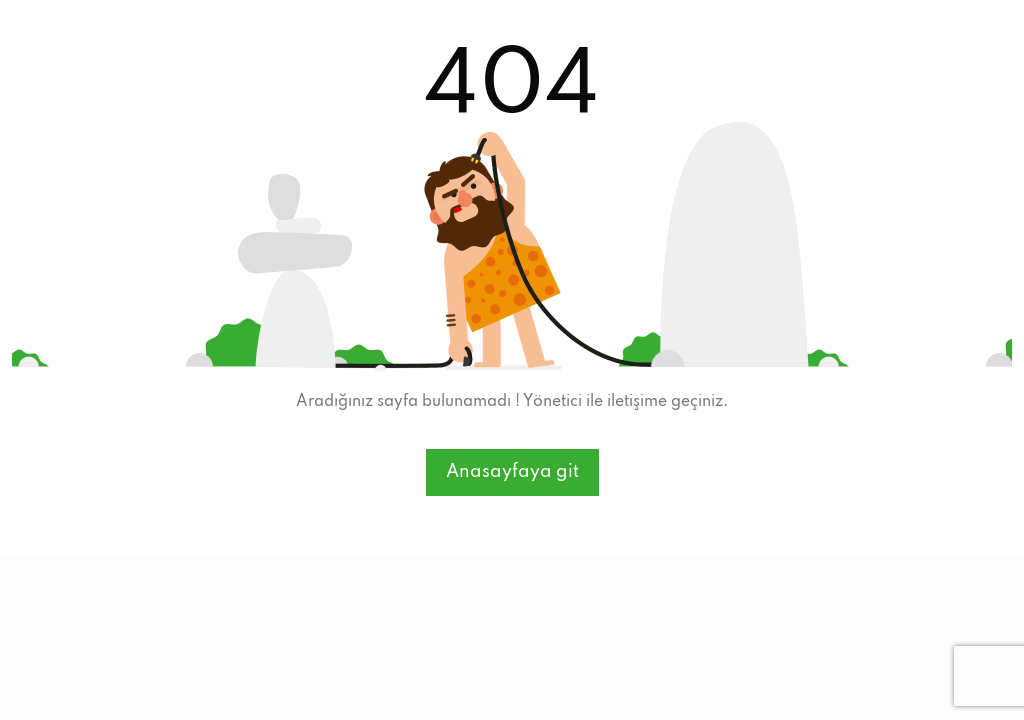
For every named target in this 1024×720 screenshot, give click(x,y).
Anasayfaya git (512, 472)
